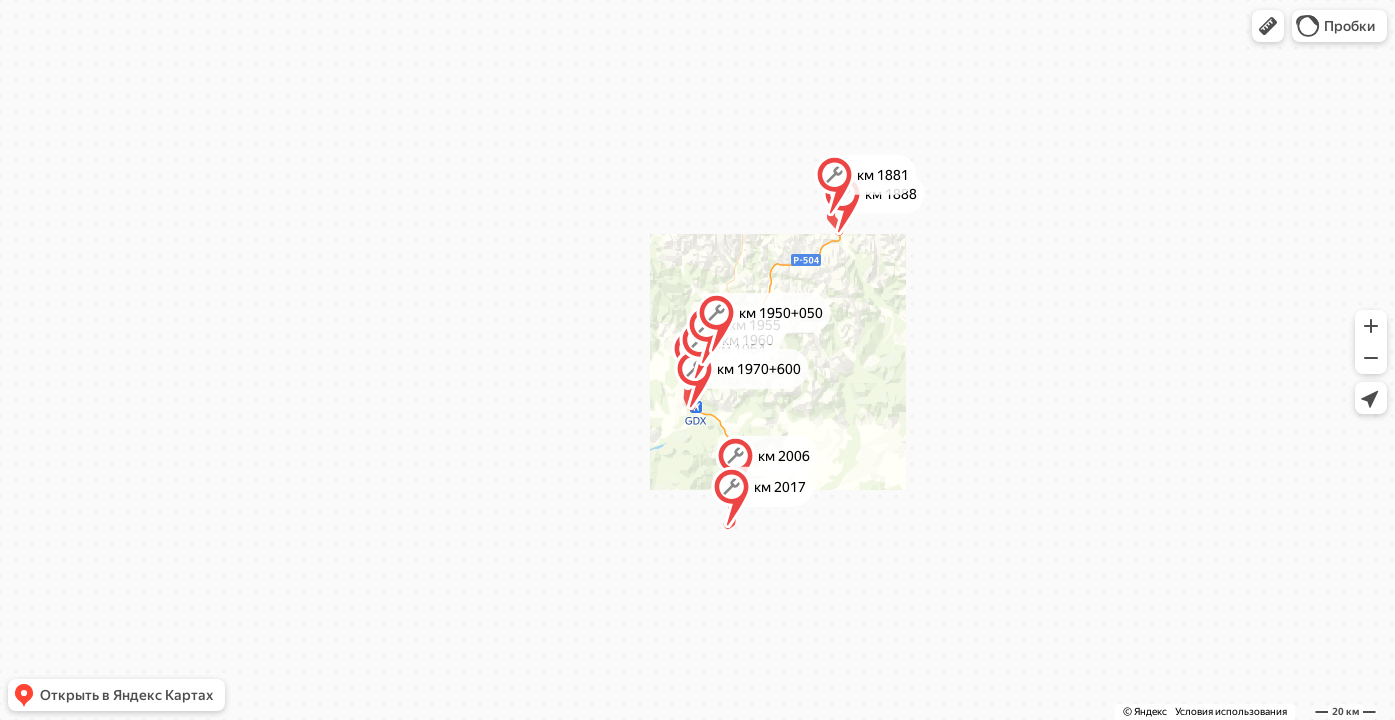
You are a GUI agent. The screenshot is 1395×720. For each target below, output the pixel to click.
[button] (1268, 26)
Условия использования (1231, 711)
